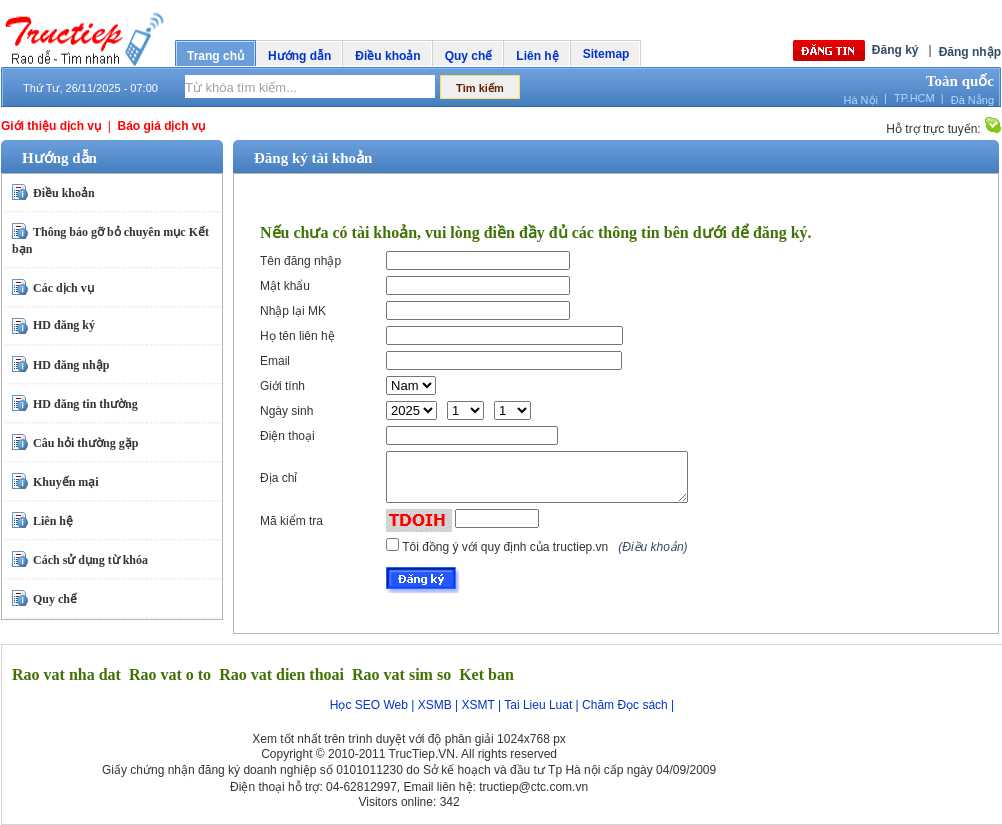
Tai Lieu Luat (538, 705)
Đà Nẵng (972, 100)
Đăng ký (895, 50)
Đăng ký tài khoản (313, 158)
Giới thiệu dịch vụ (51, 126)
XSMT (478, 705)
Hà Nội (860, 100)
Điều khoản (387, 56)
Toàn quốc (960, 81)
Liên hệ (537, 56)
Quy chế (469, 56)
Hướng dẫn (299, 56)
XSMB (435, 705)
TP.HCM (914, 98)
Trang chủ (215, 56)
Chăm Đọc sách (625, 705)
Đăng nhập (970, 52)
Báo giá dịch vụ (161, 126)
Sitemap (606, 54)
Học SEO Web (369, 705)
